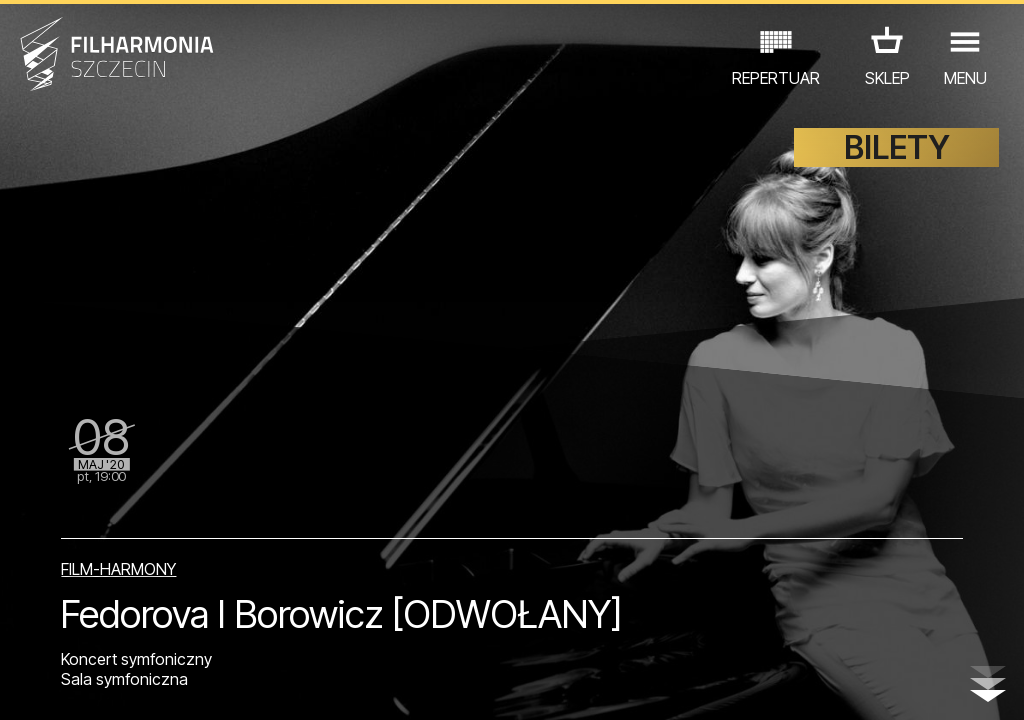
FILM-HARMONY (118, 569)
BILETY (897, 147)
